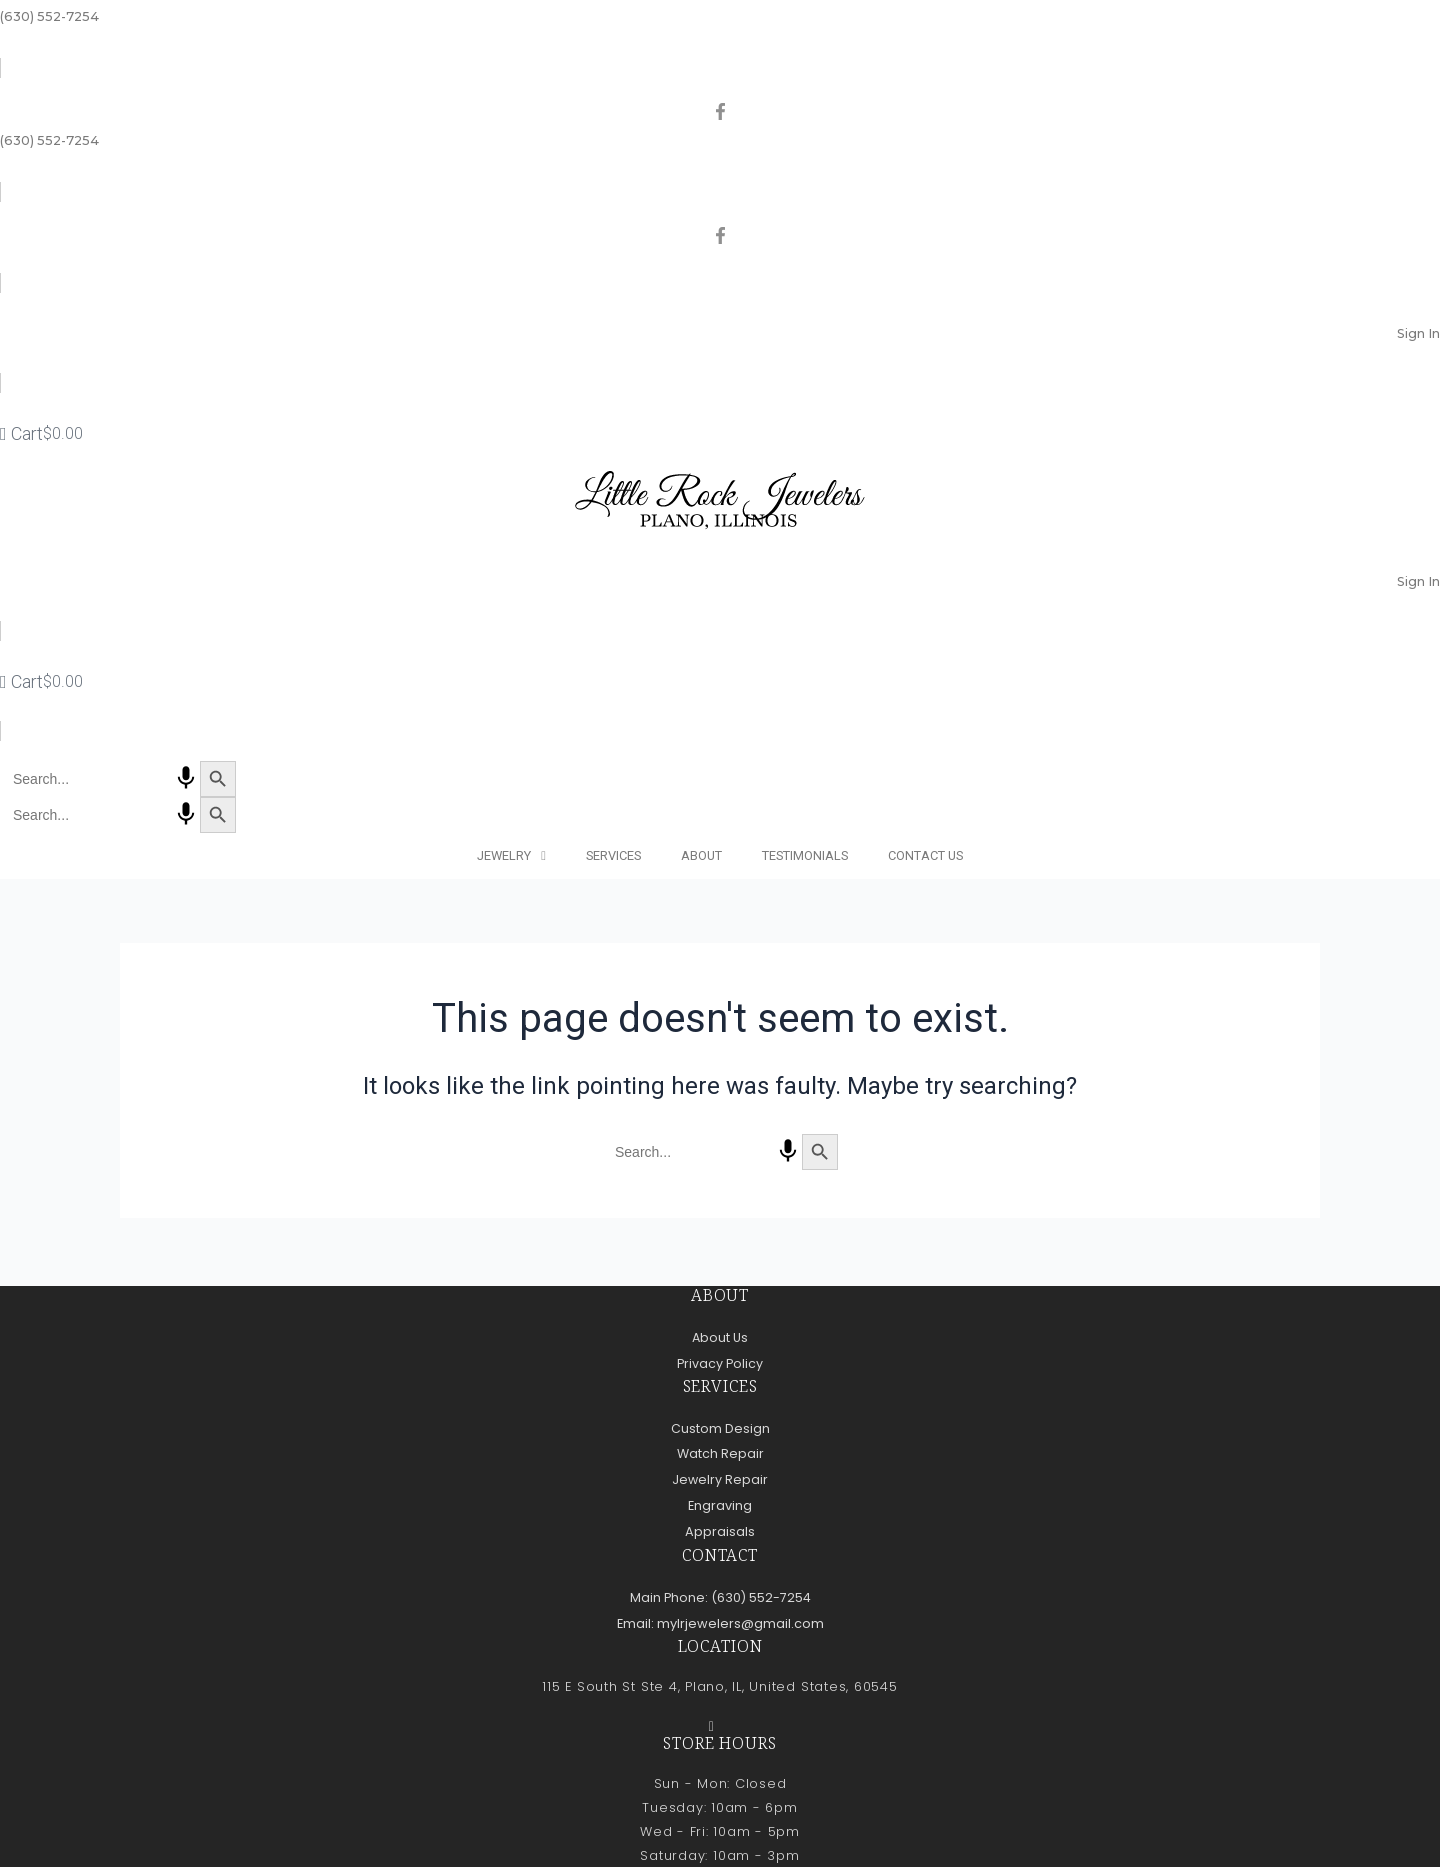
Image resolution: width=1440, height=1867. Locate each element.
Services (613, 855)
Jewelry (511, 856)
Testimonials (805, 855)
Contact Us (925, 855)
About (701, 855)
